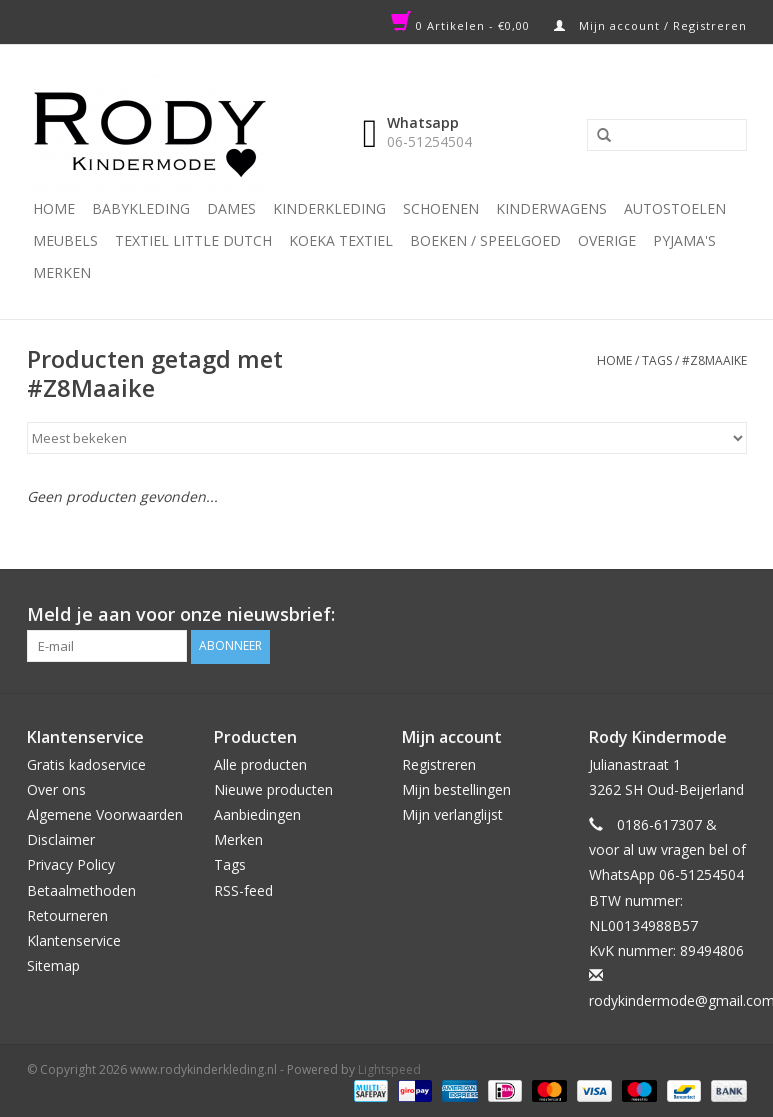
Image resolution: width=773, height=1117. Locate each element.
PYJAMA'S (684, 240)
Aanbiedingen (257, 814)
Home (54, 208)
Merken (62, 272)
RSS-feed (243, 889)
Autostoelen (675, 208)
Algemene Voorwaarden (105, 814)
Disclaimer (61, 839)
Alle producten (260, 763)
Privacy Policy (71, 864)
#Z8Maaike (714, 360)
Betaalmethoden (81, 889)
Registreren (439, 763)
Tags (657, 360)
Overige (607, 240)
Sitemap (53, 965)
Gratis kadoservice (86, 763)
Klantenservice (74, 940)
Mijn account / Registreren (650, 25)
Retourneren (67, 914)
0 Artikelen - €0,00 (462, 25)
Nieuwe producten (273, 788)
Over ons (56, 788)
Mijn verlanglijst (452, 814)
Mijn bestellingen (456, 788)
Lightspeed (389, 1068)
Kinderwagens (551, 208)
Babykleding (141, 208)
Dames (231, 208)
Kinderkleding (329, 208)
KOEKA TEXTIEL (341, 240)
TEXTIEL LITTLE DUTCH (193, 240)
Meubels (65, 240)
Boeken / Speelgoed (485, 240)
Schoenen (441, 208)
